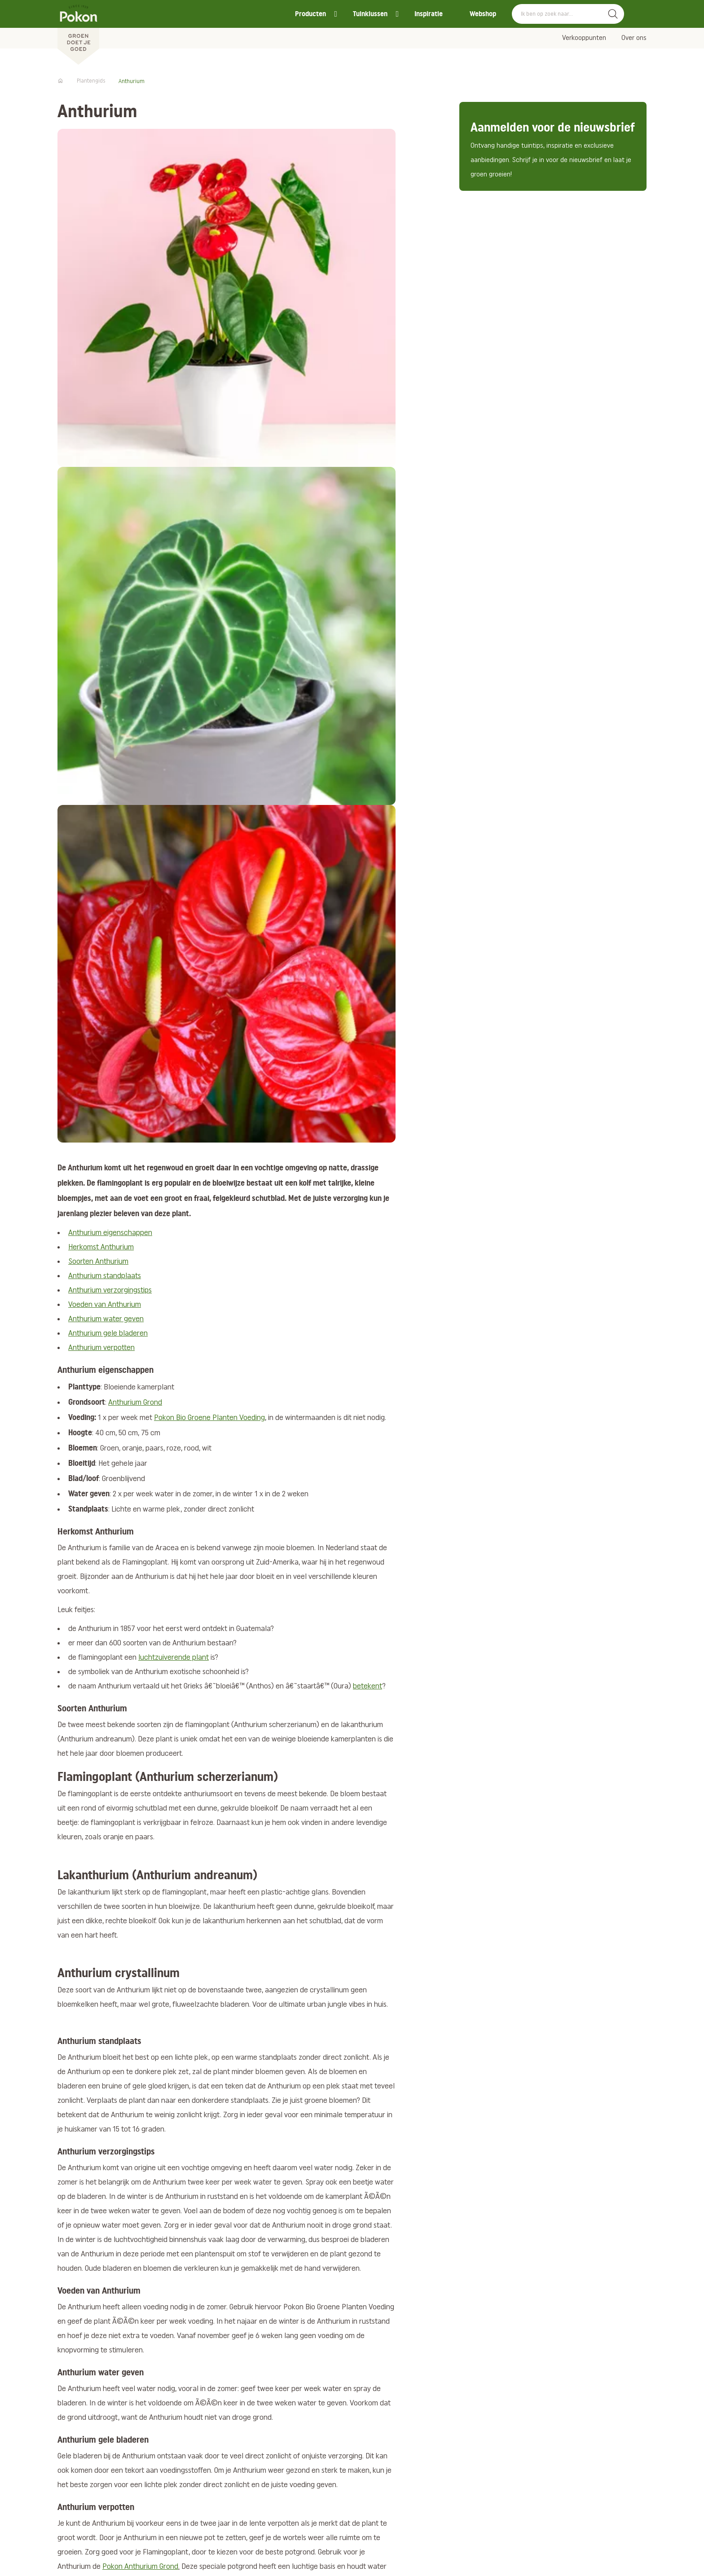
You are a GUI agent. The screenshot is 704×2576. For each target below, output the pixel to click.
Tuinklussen (370, 13)
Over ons (634, 38)
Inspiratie (428, 13)
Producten (310, 13)
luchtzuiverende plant (173, 1657)
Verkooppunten (584, 38)
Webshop (483, 13)
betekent (367, 1686)
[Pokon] (78, 33)
